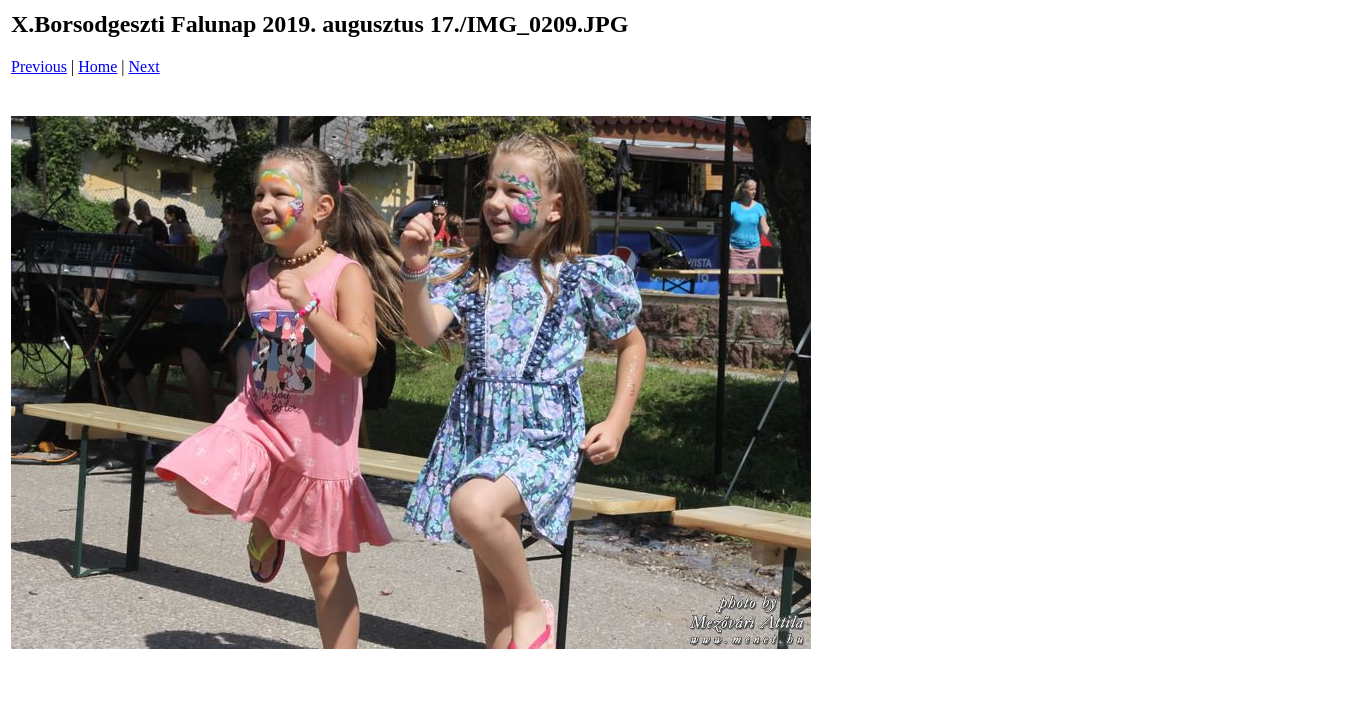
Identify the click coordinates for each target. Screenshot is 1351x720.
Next (144, 66)
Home (97, 66)
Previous (39, 66)
